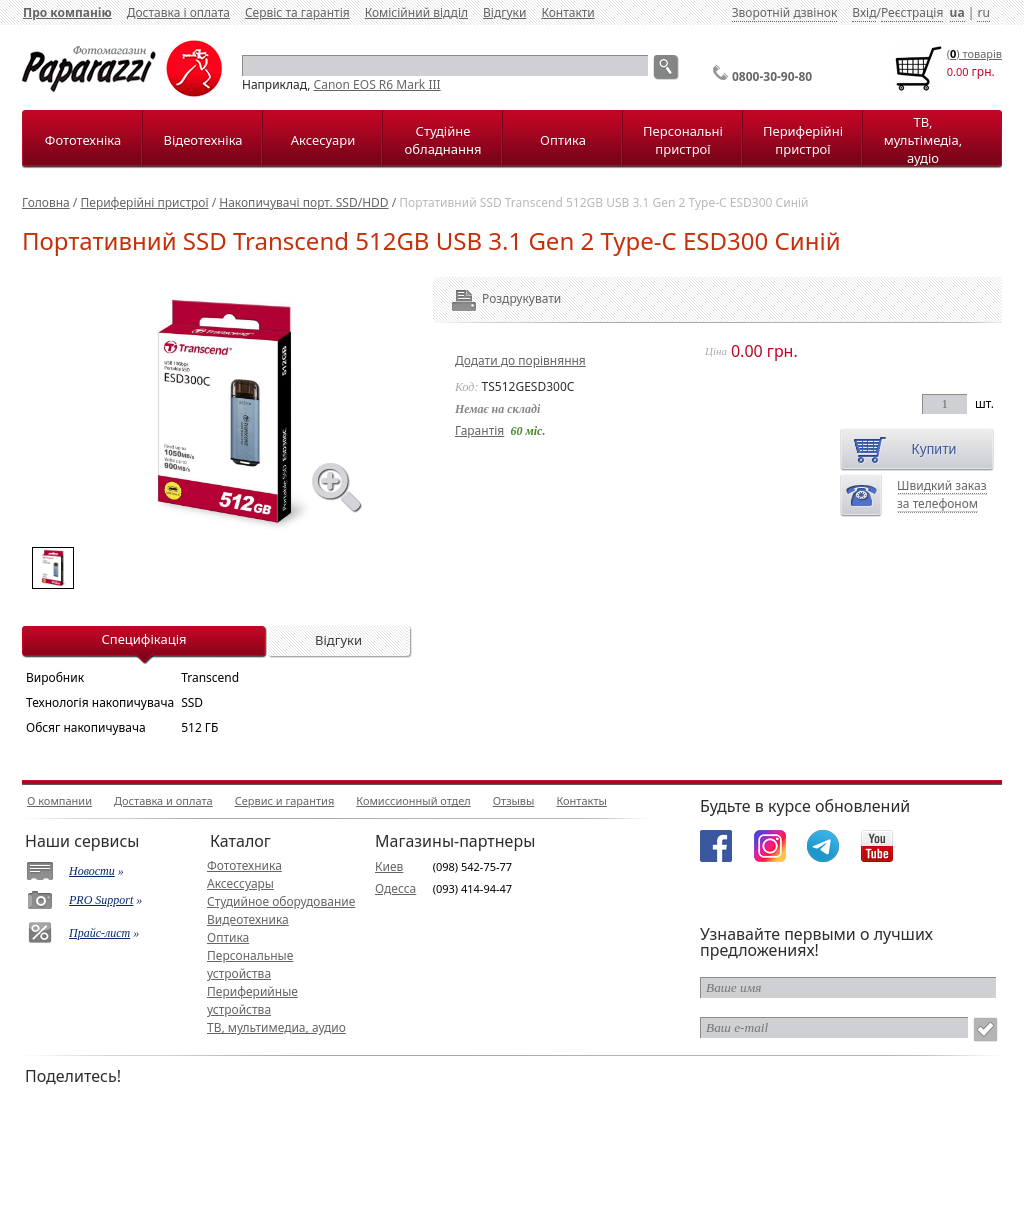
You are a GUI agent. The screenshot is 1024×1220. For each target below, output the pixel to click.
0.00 (958, 71)
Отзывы (514, 800)
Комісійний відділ (416, 12)
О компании (59, 800)
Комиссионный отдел (413, 800)
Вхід (864, 12)
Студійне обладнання (443, 140)
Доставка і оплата (178, 12)
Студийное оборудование (281, 901)
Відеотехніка (202, 140)
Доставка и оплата (163, 800)
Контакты (581, 800)
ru (983, 12)
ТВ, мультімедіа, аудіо (923, 140)
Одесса (395, 888)
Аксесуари (323, 140)
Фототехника (244, 865)
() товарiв (974, 53)
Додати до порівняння (520, 360)
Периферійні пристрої (803, 140)
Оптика (563, 140)
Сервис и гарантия (285, 800)
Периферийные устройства (252, 1000)
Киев (389, 866)
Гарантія (479, 430)
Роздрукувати (494, 298)
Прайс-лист (99, 933)
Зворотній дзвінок (785, 12)
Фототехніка (83, 140)
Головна (46, 202)
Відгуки (504, 12)
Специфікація (143, 639)
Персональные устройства (250, 964)
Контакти (567, 12)
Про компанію (67, 12)
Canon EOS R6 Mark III (377, 84)
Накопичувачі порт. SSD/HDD (303, 202)
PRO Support (101, 900)
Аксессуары (240, 883)
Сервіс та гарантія (297, 12)
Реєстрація (912, 12)
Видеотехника (248, 919)
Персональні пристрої (683, 140)
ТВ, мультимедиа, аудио (276, 1027)
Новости (92, 871)
